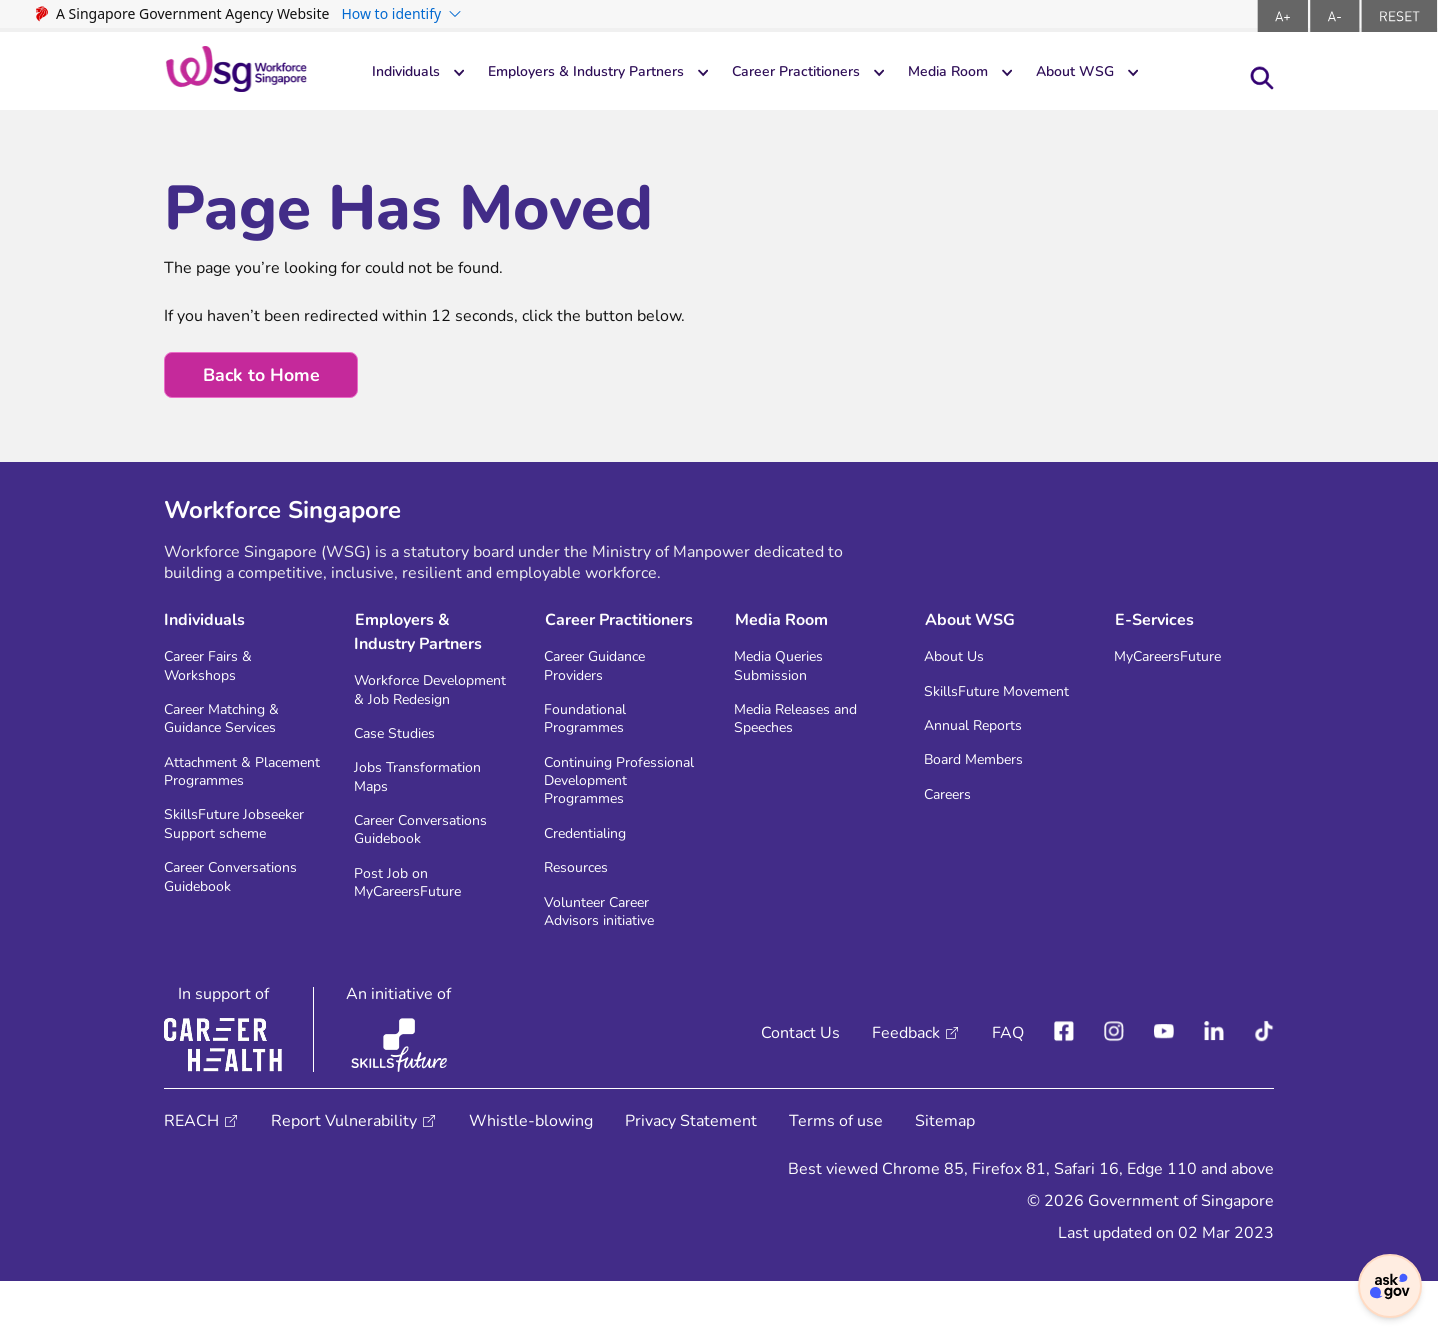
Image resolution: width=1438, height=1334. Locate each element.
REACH (191, 1174)
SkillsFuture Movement (968, 709)
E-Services (1153, 623)
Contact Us (800, 1086)
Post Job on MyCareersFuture (419, 928)
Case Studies (401, 764)
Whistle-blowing (531, 1174)
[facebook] (1064, 1086)
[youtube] (1164, 1086)
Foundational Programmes (591, 730)
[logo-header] (236, 71)
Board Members (982, 793)
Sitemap (945, 1174)
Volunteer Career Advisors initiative (609, 962)
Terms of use (836, 1174)
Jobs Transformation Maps (426, 812)
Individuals (411, 73)
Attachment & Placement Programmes (214, 798)
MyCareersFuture (1177, 661)
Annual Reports (981, 756)
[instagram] (1114, 1086)
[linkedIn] (1214, 1086)
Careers (952, 830)
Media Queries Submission (786, 672)
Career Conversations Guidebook (242, 946)
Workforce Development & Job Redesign (424, 706)
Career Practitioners (841, 73)
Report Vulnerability (344, 1174)
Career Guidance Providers (604, 672)
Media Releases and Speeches (806, 730)
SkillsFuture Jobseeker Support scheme (231, 877)
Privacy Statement (691, 1174)
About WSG (1147, 73)
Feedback (906, 1086)
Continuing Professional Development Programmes (593, 809)
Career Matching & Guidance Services (231, 730)
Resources (582, 914)
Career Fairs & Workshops (215, 672)
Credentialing (593, 877)
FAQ (1008, 1086)
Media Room (1009, 73)
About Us (958, 661)
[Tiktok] (1264, 1086)
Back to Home (263, 376)
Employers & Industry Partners (609, 73)
